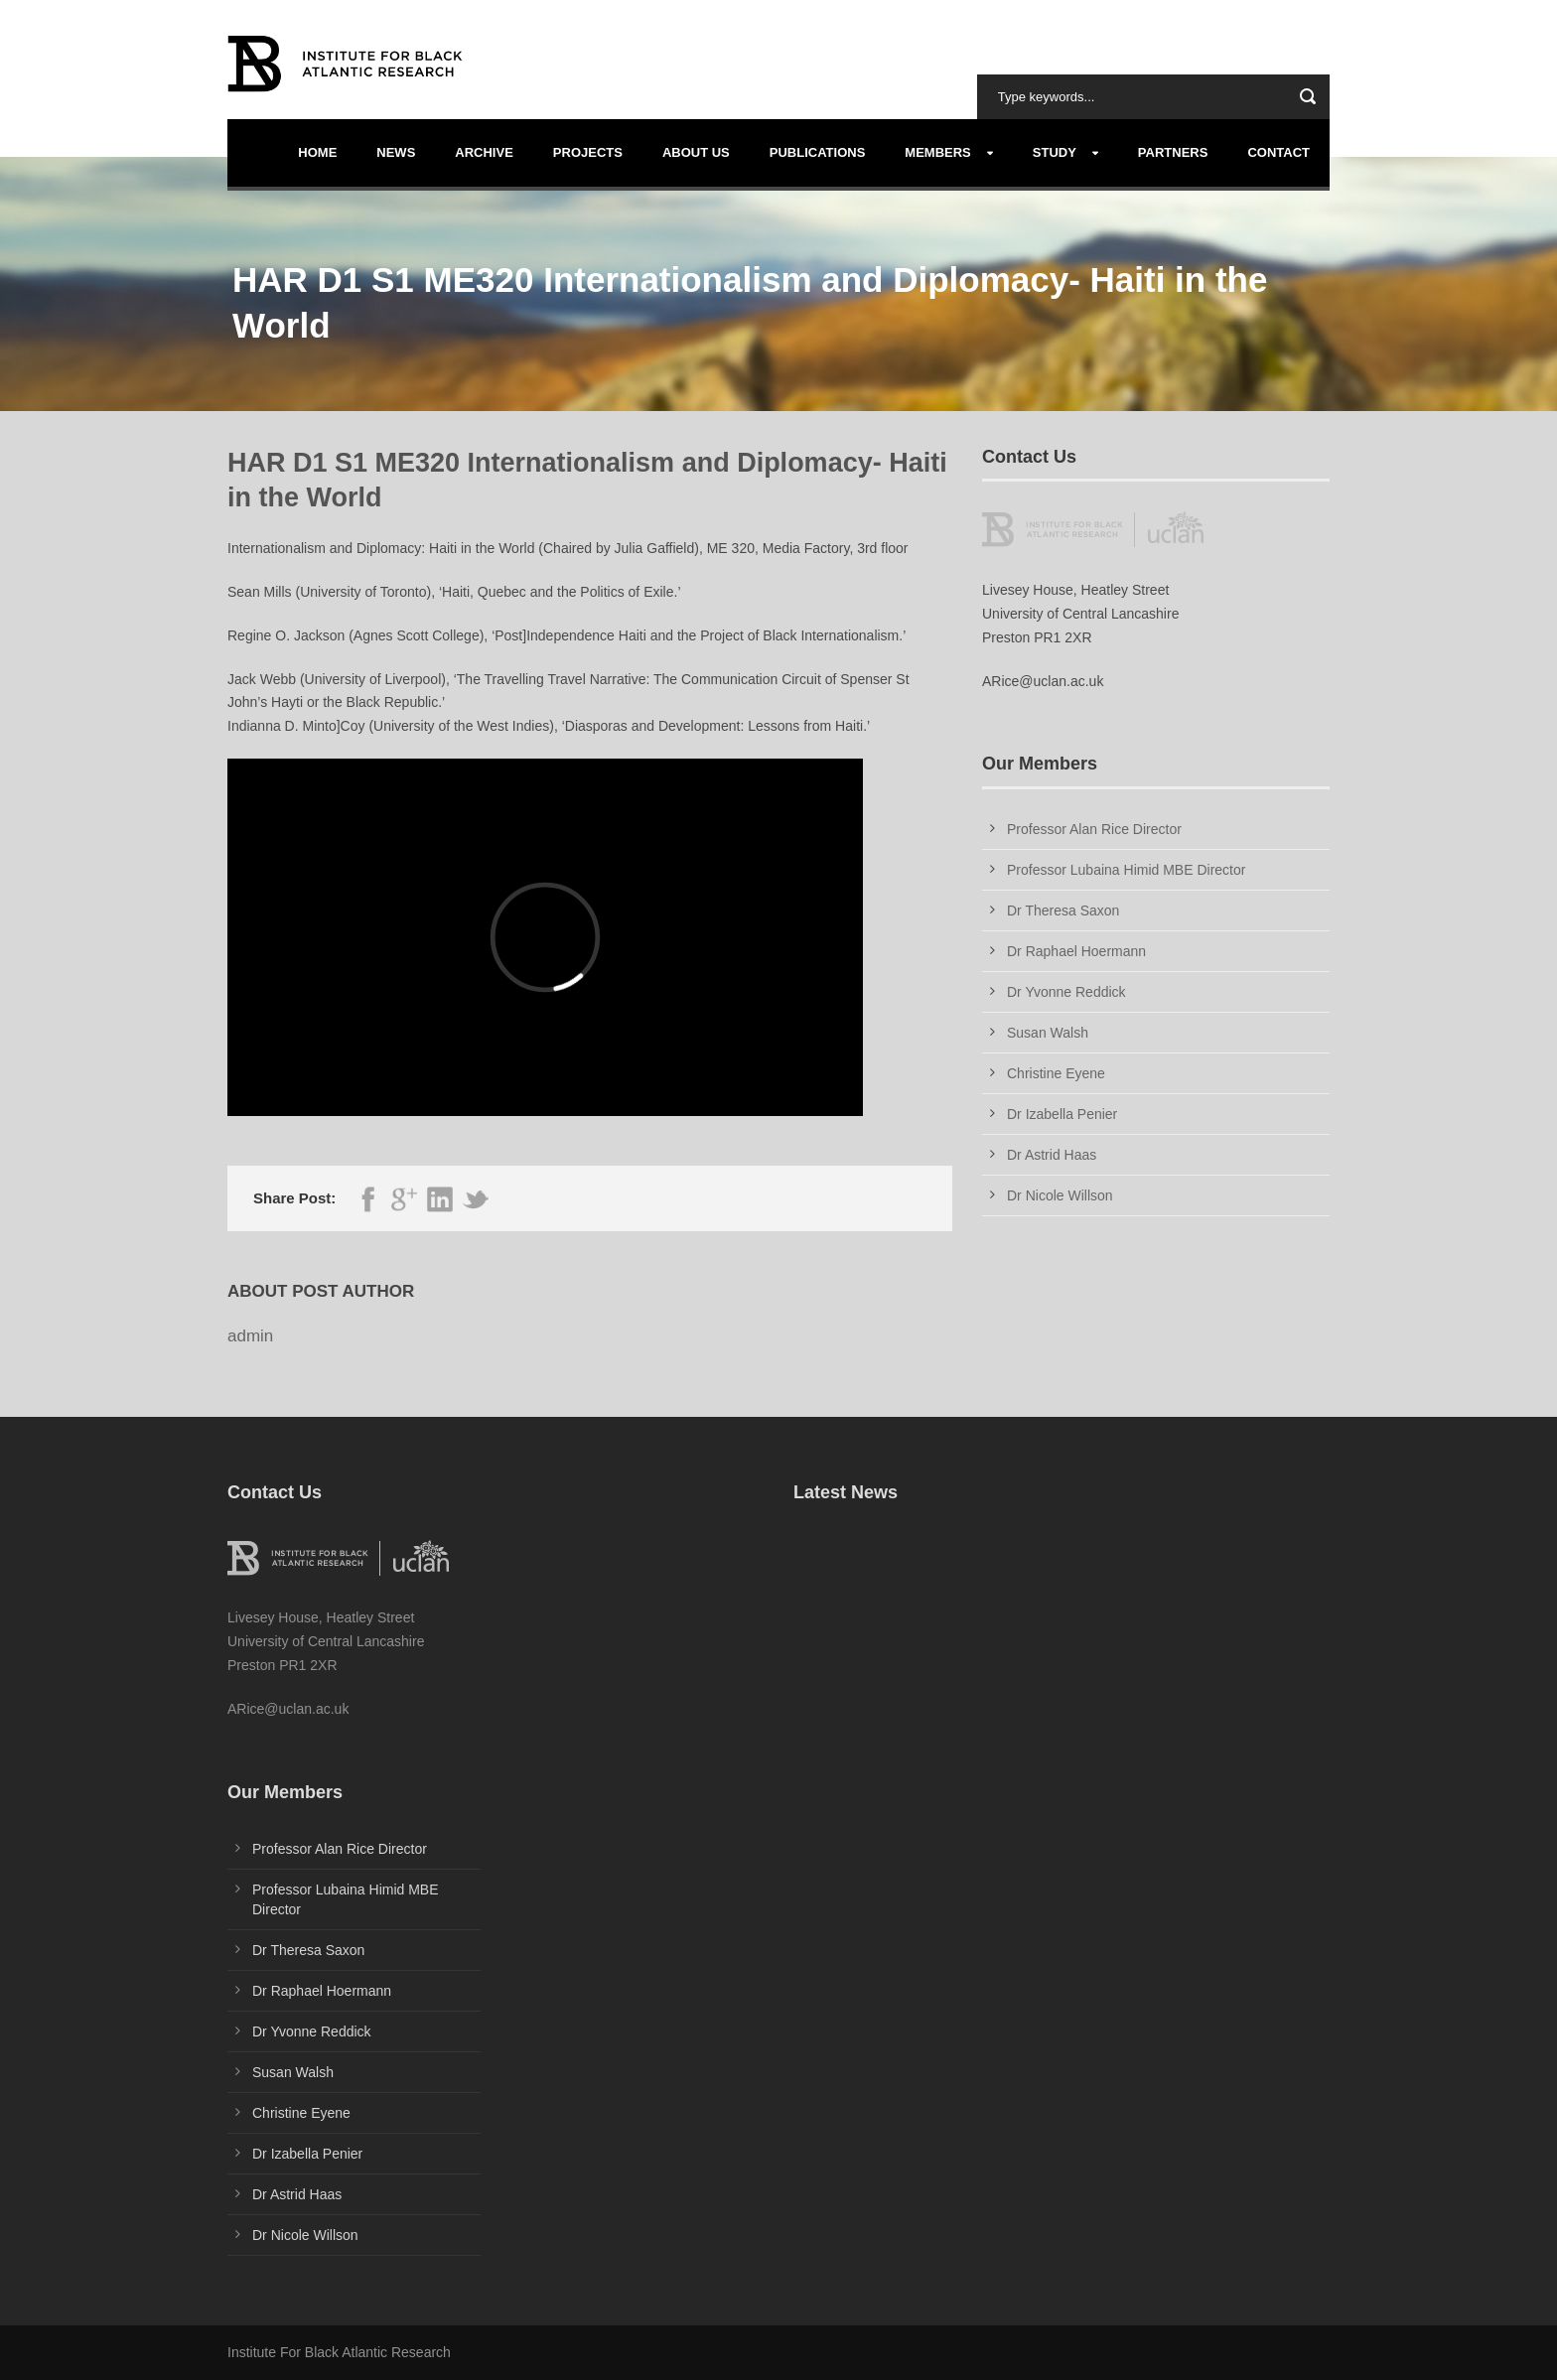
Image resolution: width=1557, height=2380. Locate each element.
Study (1054, 152)
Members (937, 152)
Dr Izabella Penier (1062, 1114)
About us (696, 152)
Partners (1173, 152)
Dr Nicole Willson (1060, 1195)
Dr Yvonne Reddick (1066, 992)
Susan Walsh (1047, 1033)
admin (250, 1336)
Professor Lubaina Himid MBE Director (1126, 870)
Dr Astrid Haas (1051, 1155)
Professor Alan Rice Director (1094, 829)
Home (317, 152)
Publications (818, 152)
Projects (588, 152)
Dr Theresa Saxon (1063, 910)
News (395, 152)
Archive (484, 152)
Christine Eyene (1056, 1073)
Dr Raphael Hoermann (1076, 951)
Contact (1278, 152)
